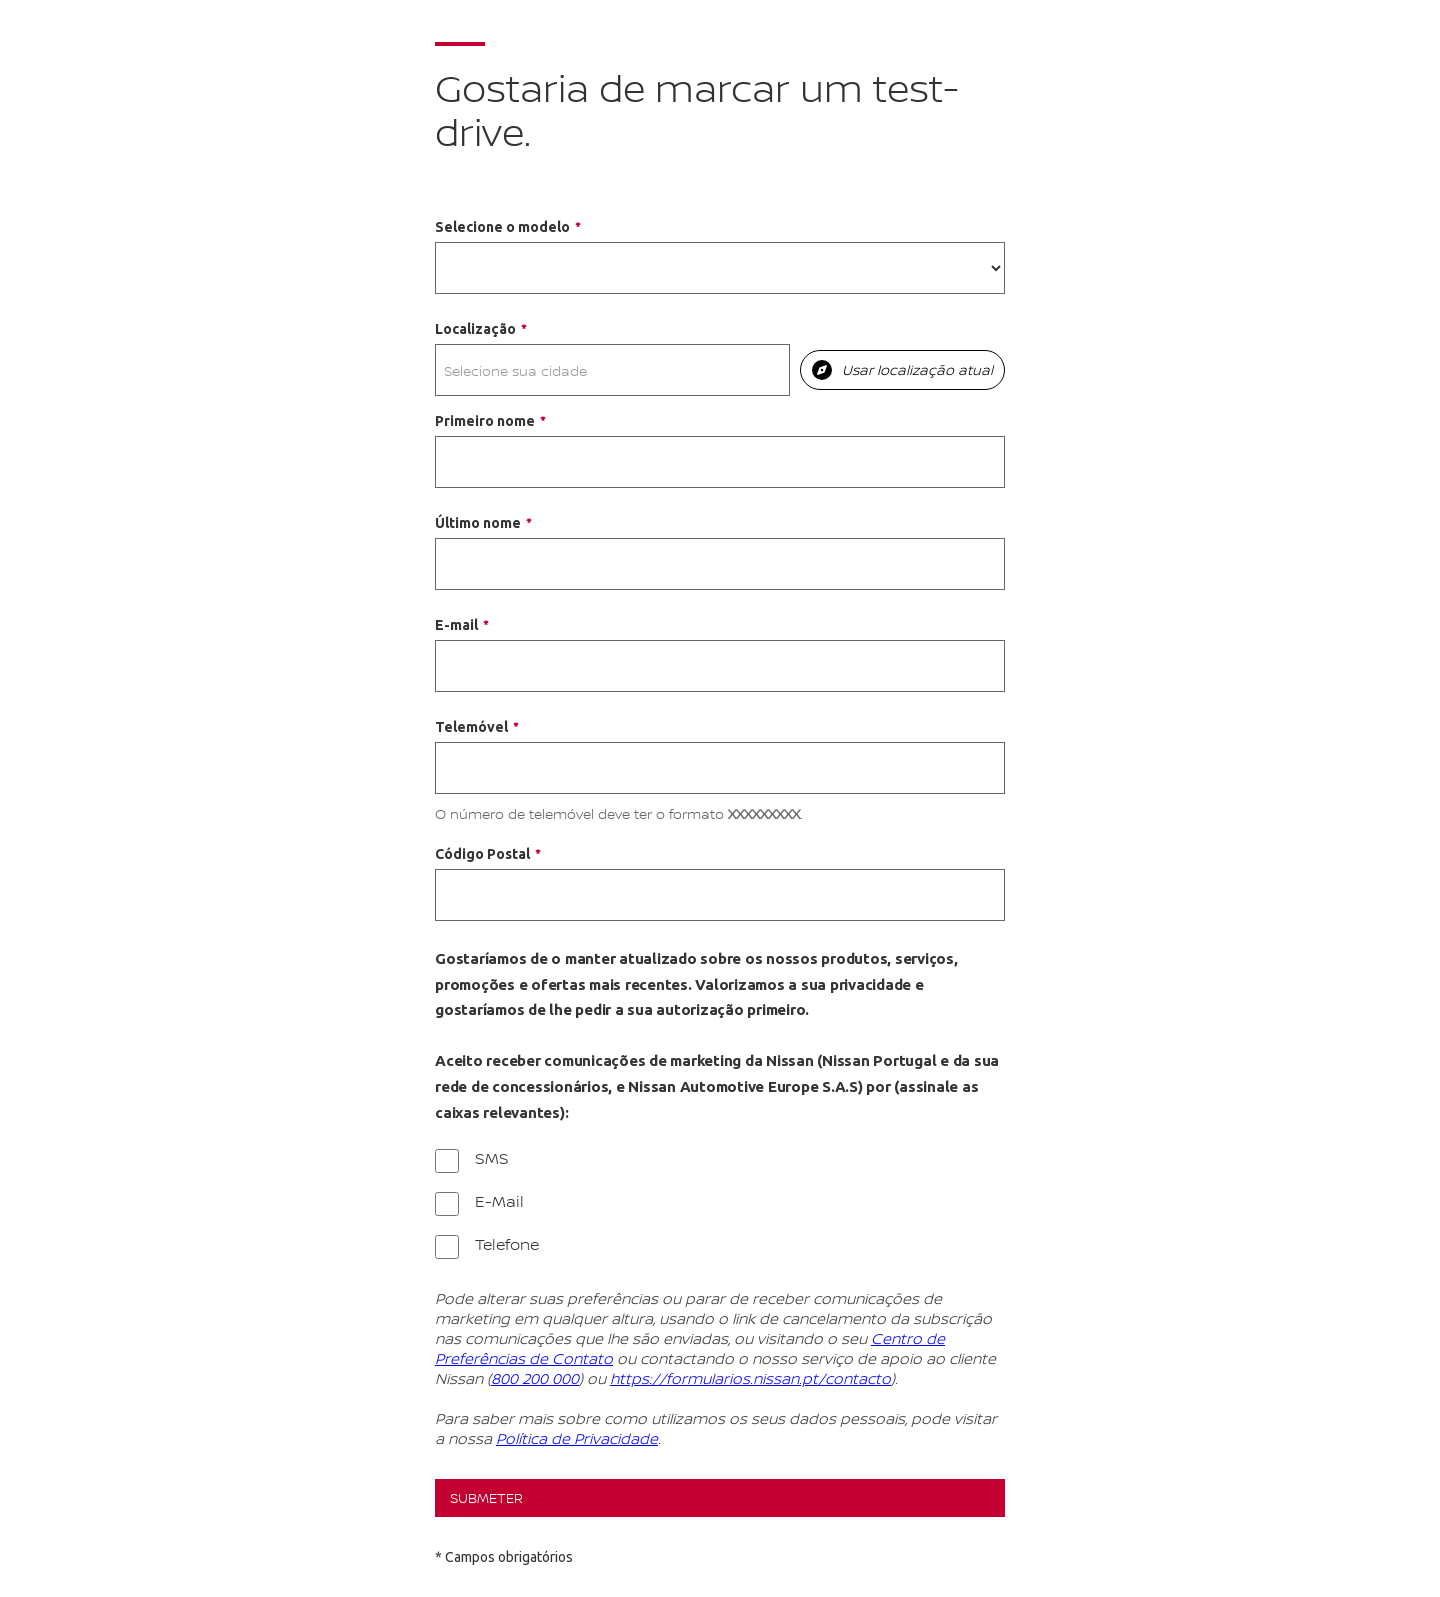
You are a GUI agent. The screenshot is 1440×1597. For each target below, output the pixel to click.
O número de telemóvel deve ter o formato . (619, 813)
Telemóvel (471, 727)
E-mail (456, 625)
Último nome (478, 523)
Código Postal (482, 854)
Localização (475, 329)
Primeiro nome (485, 421)
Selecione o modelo (502, 227)
